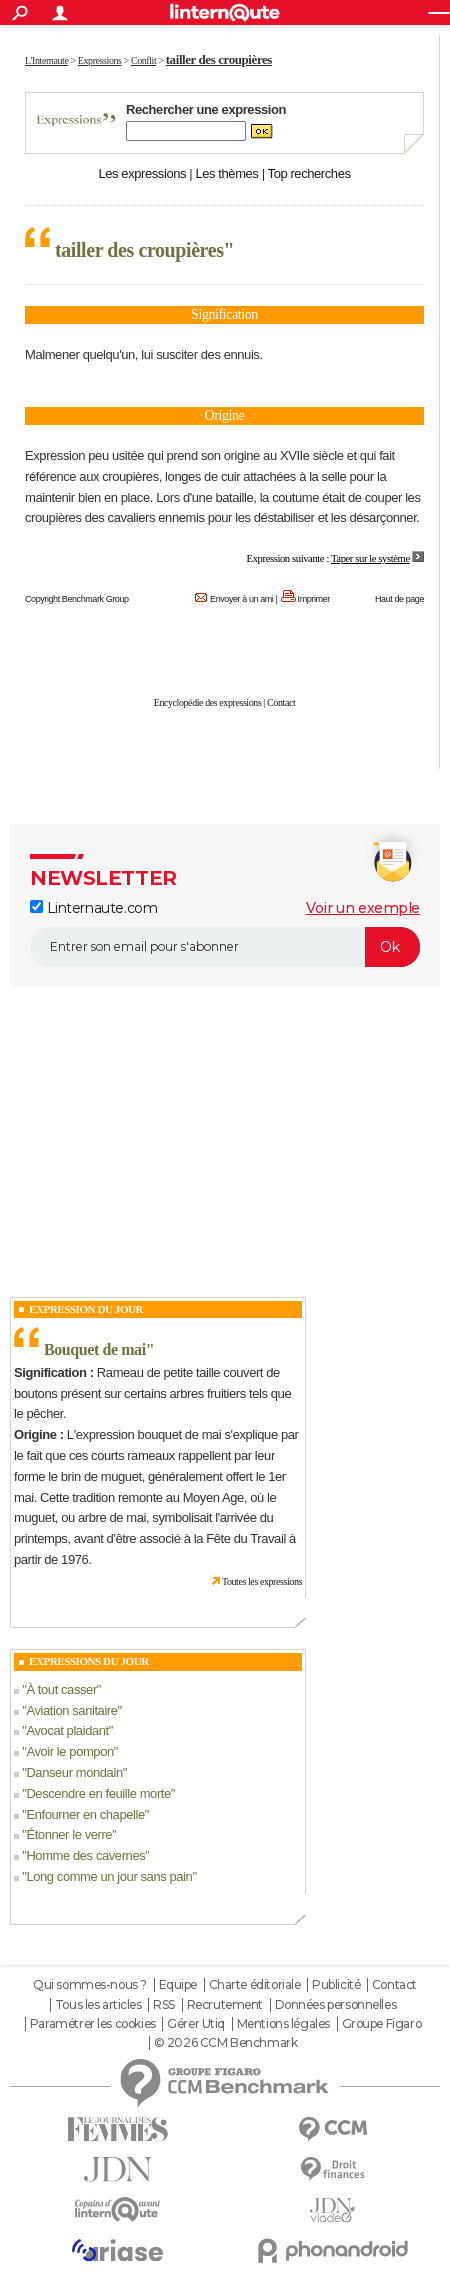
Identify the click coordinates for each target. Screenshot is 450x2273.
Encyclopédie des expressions (208, 702)
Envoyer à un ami (241, 599)
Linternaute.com (93, 908)
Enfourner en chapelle (85, 1814)
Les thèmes (226, 173)
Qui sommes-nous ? (90, 1985)
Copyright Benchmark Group (77, 599)
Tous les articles (98, 2005)
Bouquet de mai (95, 1349)
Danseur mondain (74, 1772)
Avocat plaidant (67, 1730)
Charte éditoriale (255, 1985)
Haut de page (399, 599)
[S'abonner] (225, 947)
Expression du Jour (86, 1309)
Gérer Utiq (196, 2024)
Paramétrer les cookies (93, 2024)
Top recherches (309, 173)
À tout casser (61, 1689)
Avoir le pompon (69, 1751)
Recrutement (225, 2005)
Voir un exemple (363, 908)
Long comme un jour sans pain (109, 1876)
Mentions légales (283, 2024)
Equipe (178, 1985)
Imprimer (314, 599)
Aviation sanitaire (71, 1710)
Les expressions (142, 173)
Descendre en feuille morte (98, 1793)
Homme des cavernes (85, 1855)
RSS (164, 2005)
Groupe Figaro (382, 2024)
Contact (281, 702)
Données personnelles (336, 2005)
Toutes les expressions (262, 1581)
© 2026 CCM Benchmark (226, 2043)
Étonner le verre (69, 1834)
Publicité (336, 1985)
